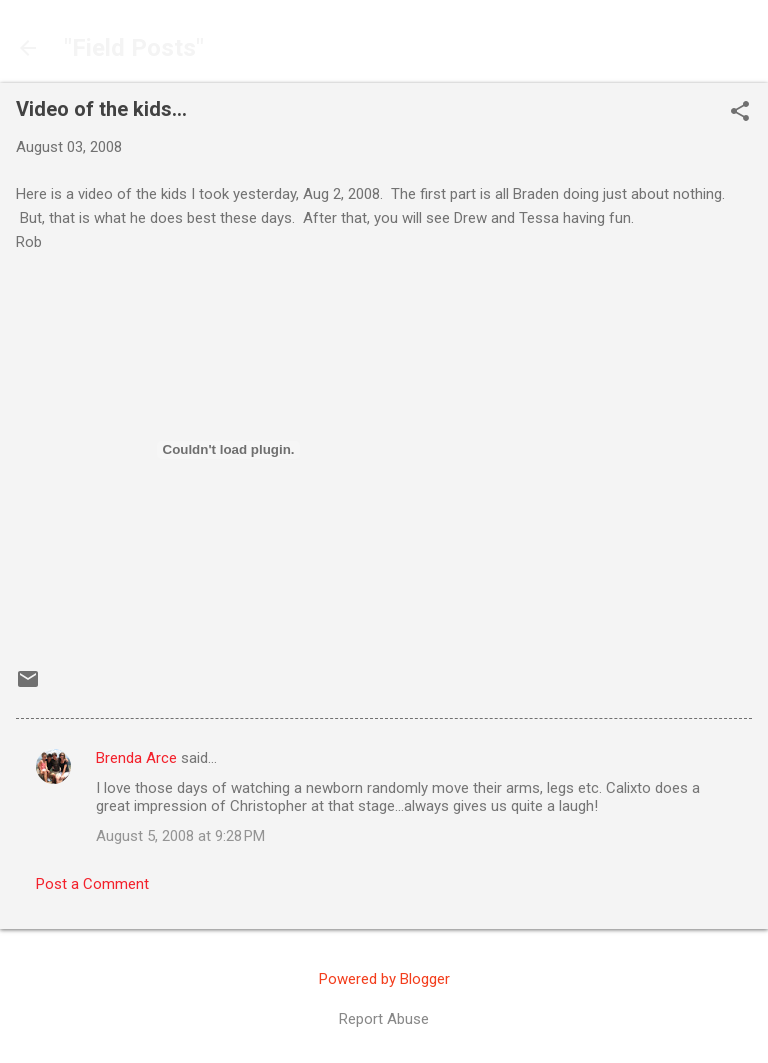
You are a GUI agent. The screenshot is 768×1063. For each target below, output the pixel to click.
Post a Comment (92, 884)
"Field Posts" (134, 48)
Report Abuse (384, 1019)
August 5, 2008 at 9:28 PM (180, 836)
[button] (740, 113)
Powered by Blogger (384, 979)
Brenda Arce (136, 758)
